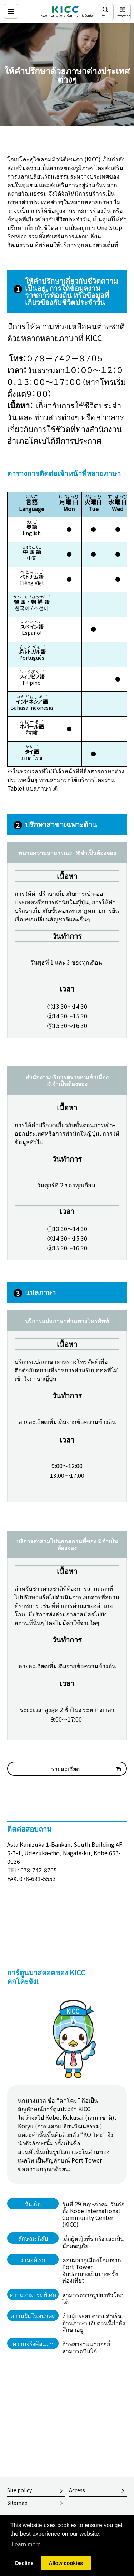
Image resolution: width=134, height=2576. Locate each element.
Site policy (19, 2490)
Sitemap (17, 2502)
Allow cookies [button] (66, 2563)
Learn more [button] (26, 2544)
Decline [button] (24, 2563)
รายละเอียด (65, 1768)
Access (77, 2490)
